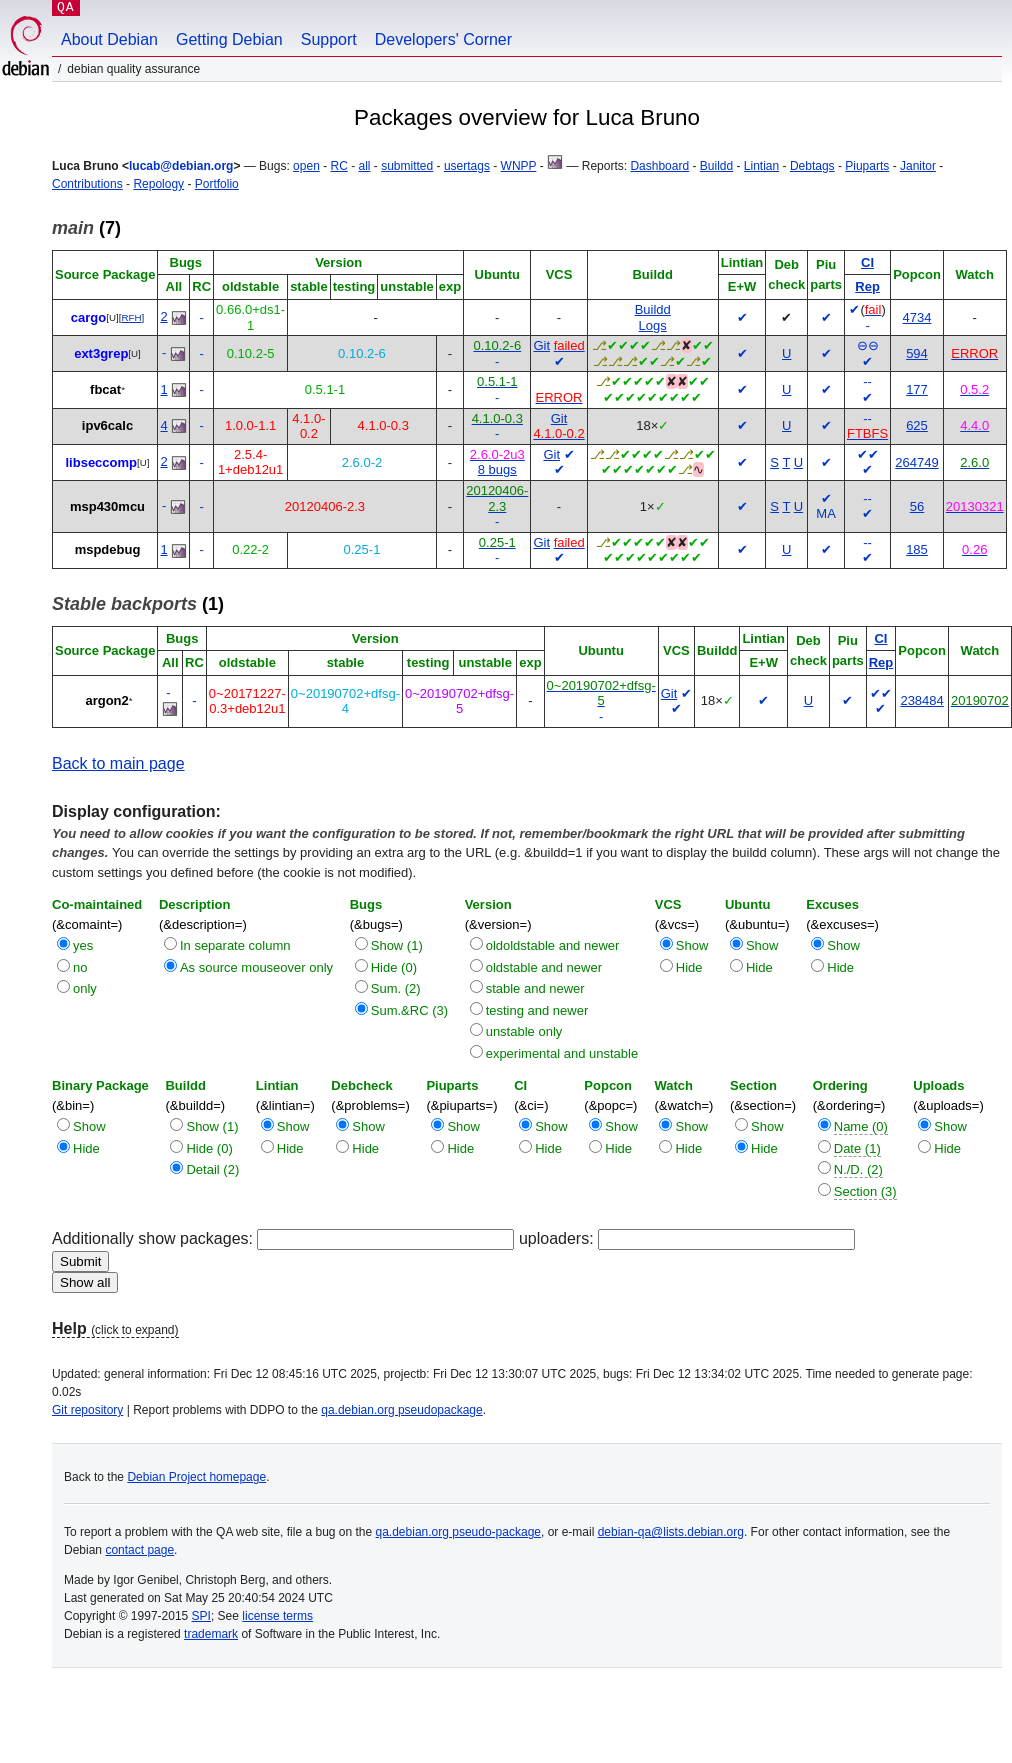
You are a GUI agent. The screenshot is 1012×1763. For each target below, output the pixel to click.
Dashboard (659, 166)
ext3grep (101, 353)
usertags (467, 166)
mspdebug (108, 549)
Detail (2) (212, 1169)
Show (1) (397, 945)
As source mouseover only (256, 967)
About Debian (109, 39)
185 (917, 549)
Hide (689, 967)
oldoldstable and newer (553, 945)
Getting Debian (229, 39)
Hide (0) (394, 967)
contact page (139, 1550)
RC (338, 166)
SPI (201, 1616)
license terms (277, 1616)
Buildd (716, 166)
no (80, 967)
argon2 (106, 700)
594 (917, 353)
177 (917, 389)
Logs (653, 325)
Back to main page (118, 763)
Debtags (812, 166)
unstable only (524, 1031)
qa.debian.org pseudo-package (458, 1532)
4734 (917, 317)
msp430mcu (107, 506)
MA (826, 513)
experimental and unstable (562, 1053)
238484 (921, 700)
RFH (131, 317)
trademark (211, 1634)
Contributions (87, 184)
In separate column (235, 945)
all (365, 166)
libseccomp (101, 462)
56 (917, 506)
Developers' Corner (443, 39)
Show (692, 945)
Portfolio (217, 184)
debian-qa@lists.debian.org (671, 1532)
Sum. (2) (396, 988)
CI (867, 262)
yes (83, 945)
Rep (867, 286)
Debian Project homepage (196, 1477)
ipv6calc (107, 425)
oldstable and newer (544, 967)
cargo (88, 317)
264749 (916, 462)
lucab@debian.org (181, 166)
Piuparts (867, 166)
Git (541, 345)
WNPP (519, 166)
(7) (86, 228)
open (306, 166)
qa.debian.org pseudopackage (401, 1410)
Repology (158, 184)
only (85, 988)
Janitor (918, 166)
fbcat (105, 389)
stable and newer (535, 988)
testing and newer (537, 1010)
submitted (407, 166)
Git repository (87, 1410)
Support (329, 39)
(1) (138, 604)
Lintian (761, 166)
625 (917, 425)
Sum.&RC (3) (409, 1010)
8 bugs (497, 469)
